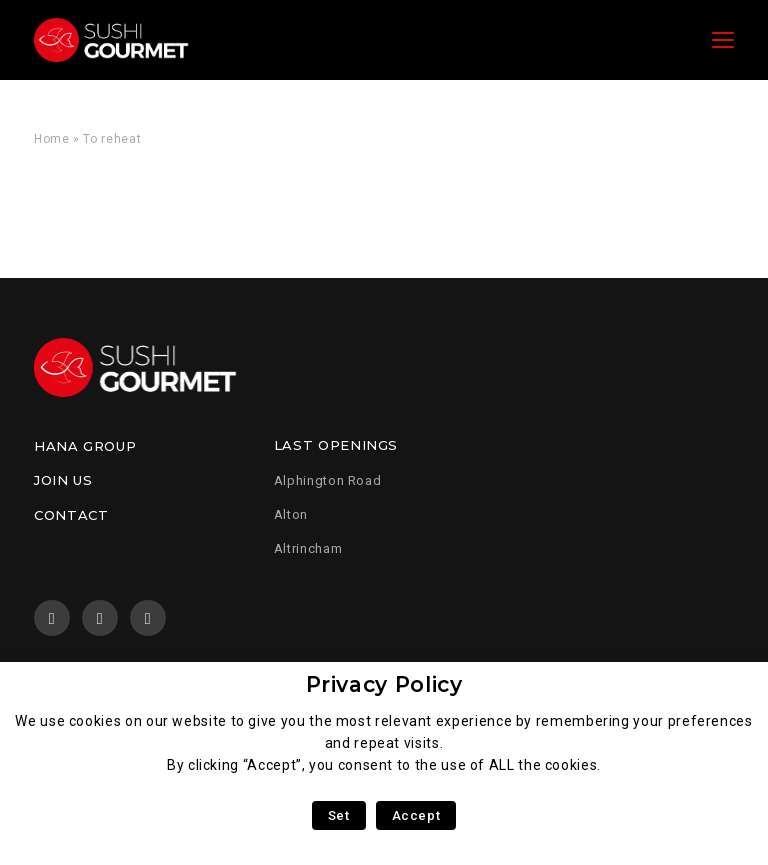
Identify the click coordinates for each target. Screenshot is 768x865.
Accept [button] (416, 815)
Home (52, 139)
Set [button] (339, 815)
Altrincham (308, 548)
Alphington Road (328, 480)
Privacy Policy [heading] (384, 684)
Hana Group (85, 446)
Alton (291, 514)
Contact (71, 515)
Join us (63, 480)
